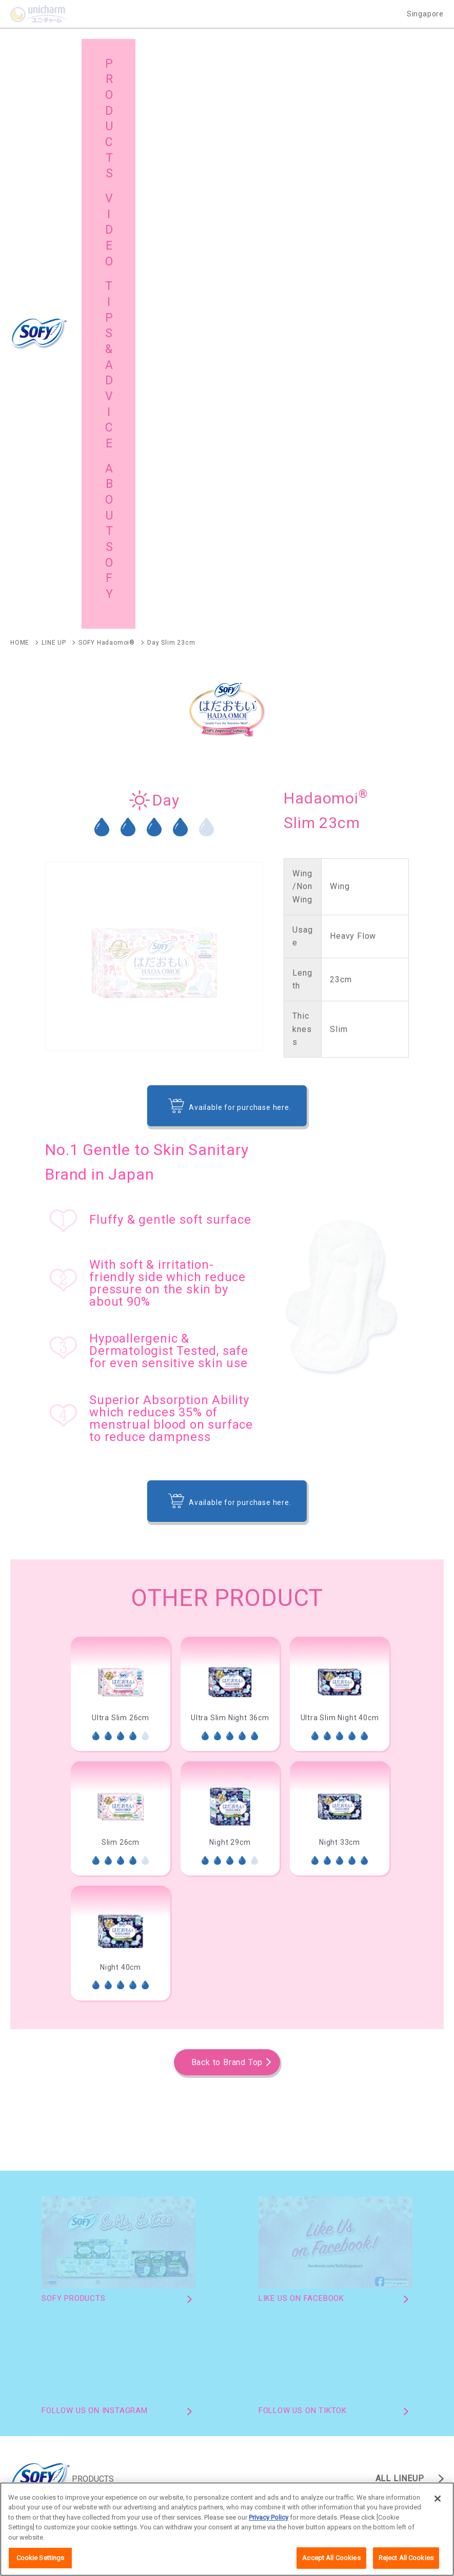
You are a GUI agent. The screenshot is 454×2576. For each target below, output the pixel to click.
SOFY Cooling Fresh (41, 1999)
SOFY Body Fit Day (39, 2014)
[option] (120, 1137)
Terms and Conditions (238, 2490)
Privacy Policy (268, 2527)
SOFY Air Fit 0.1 (265, 1999)
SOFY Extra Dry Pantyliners (53, 2136)
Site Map (153, 2314)
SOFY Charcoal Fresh (254, 2014)
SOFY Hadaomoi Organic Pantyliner (68, 2120)
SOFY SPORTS (145, 2014)
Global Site (266, 2314)
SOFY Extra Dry (368, 1999)
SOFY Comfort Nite (157, 1999)
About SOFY (51, 2314)
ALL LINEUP (400, 1921)
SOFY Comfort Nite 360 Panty (57, 2067)
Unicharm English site (155, 2490)
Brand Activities (165, 2289)
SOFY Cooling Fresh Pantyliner (373, 2120)
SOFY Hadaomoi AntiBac (297, 1983)
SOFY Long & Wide (179, 2136)
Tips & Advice (379, 2289)
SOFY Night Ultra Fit (374, 2014)
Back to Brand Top (227, 1505)
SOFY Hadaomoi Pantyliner (225, 2120)
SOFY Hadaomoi (174, 1983)
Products (46, 2289)
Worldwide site (310, 2490)
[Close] (437, 2509)
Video (257, 2289)
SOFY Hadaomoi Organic (51, 1983)
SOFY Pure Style (288, 2136)
